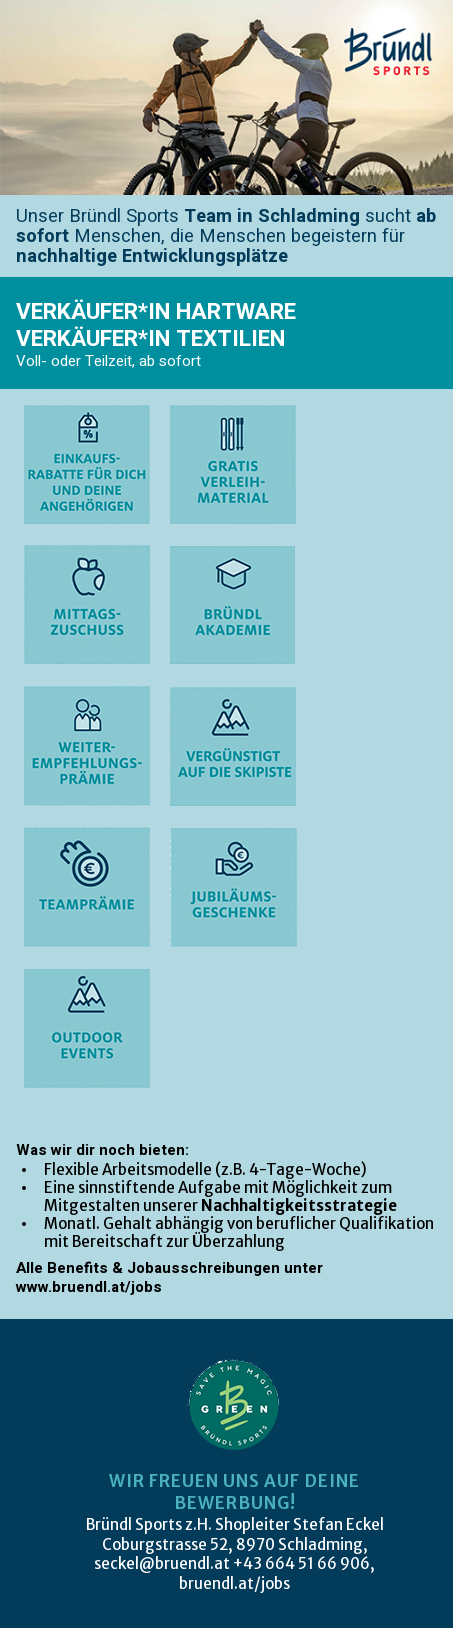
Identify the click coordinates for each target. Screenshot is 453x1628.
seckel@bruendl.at (162, 1563)
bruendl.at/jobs (234, 1583)
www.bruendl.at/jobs (89, 1287)
